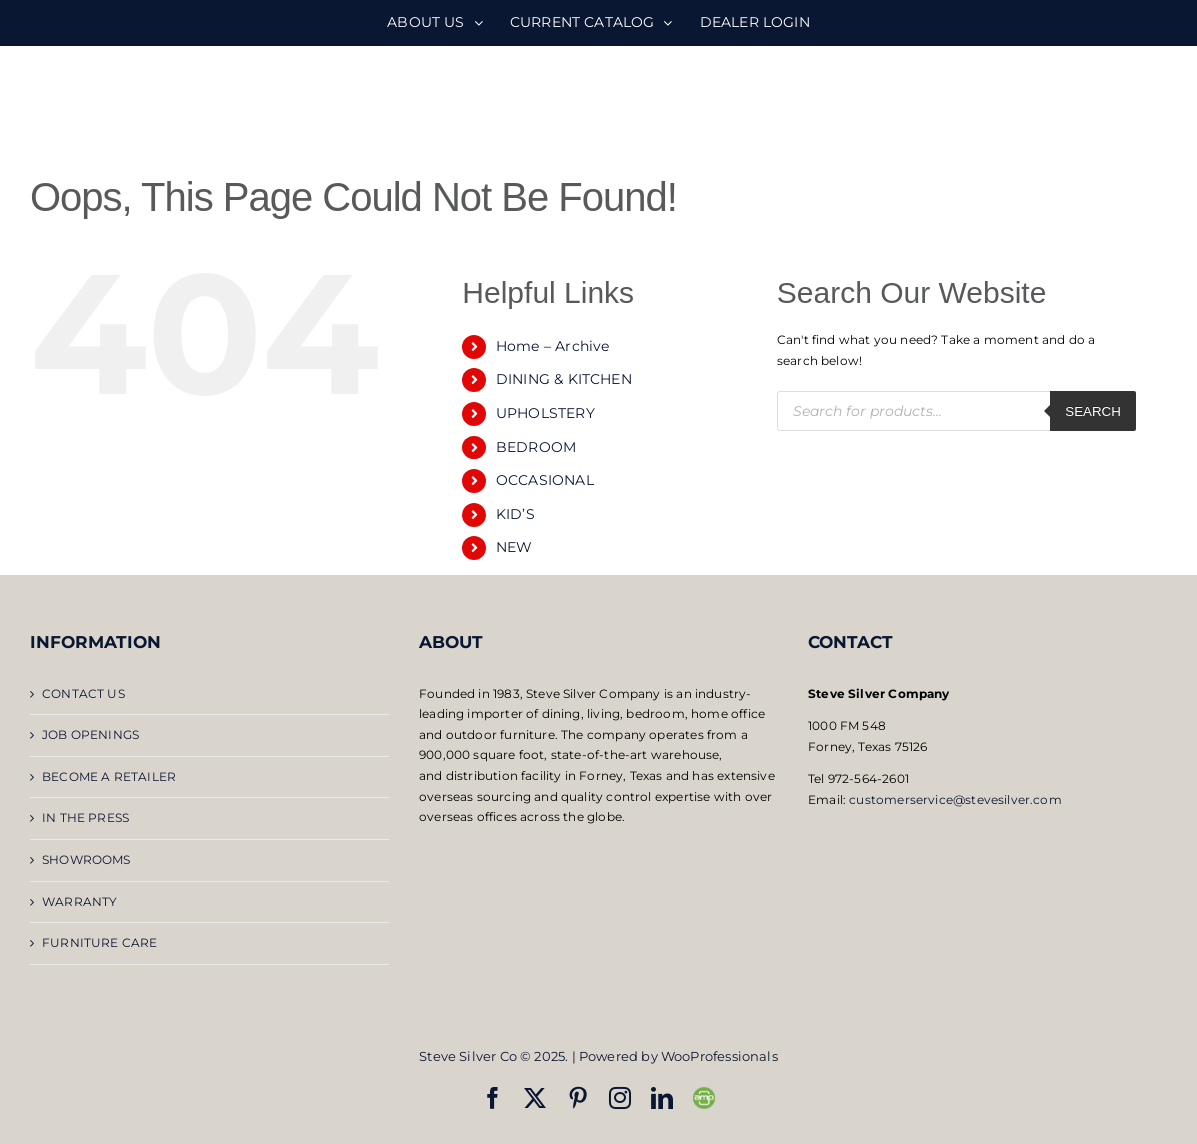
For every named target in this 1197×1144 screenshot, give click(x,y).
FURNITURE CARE (100, 942)
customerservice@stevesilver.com (955, 799)
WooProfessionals (719, 1056)
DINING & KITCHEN (564, 379)
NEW (514, 547)
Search (1093, 411)
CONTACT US (83, 693)
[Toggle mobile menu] (1156, 100)
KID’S (515, 514)
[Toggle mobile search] (1116, 100)
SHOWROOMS (86, 859)
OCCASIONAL (545, 480)
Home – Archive (553, 346)
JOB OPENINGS (90, 734)
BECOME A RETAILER (109, 776)
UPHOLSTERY (545, 413)
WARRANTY (79, 901)
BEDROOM (536, 447)
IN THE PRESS (85, 817)
